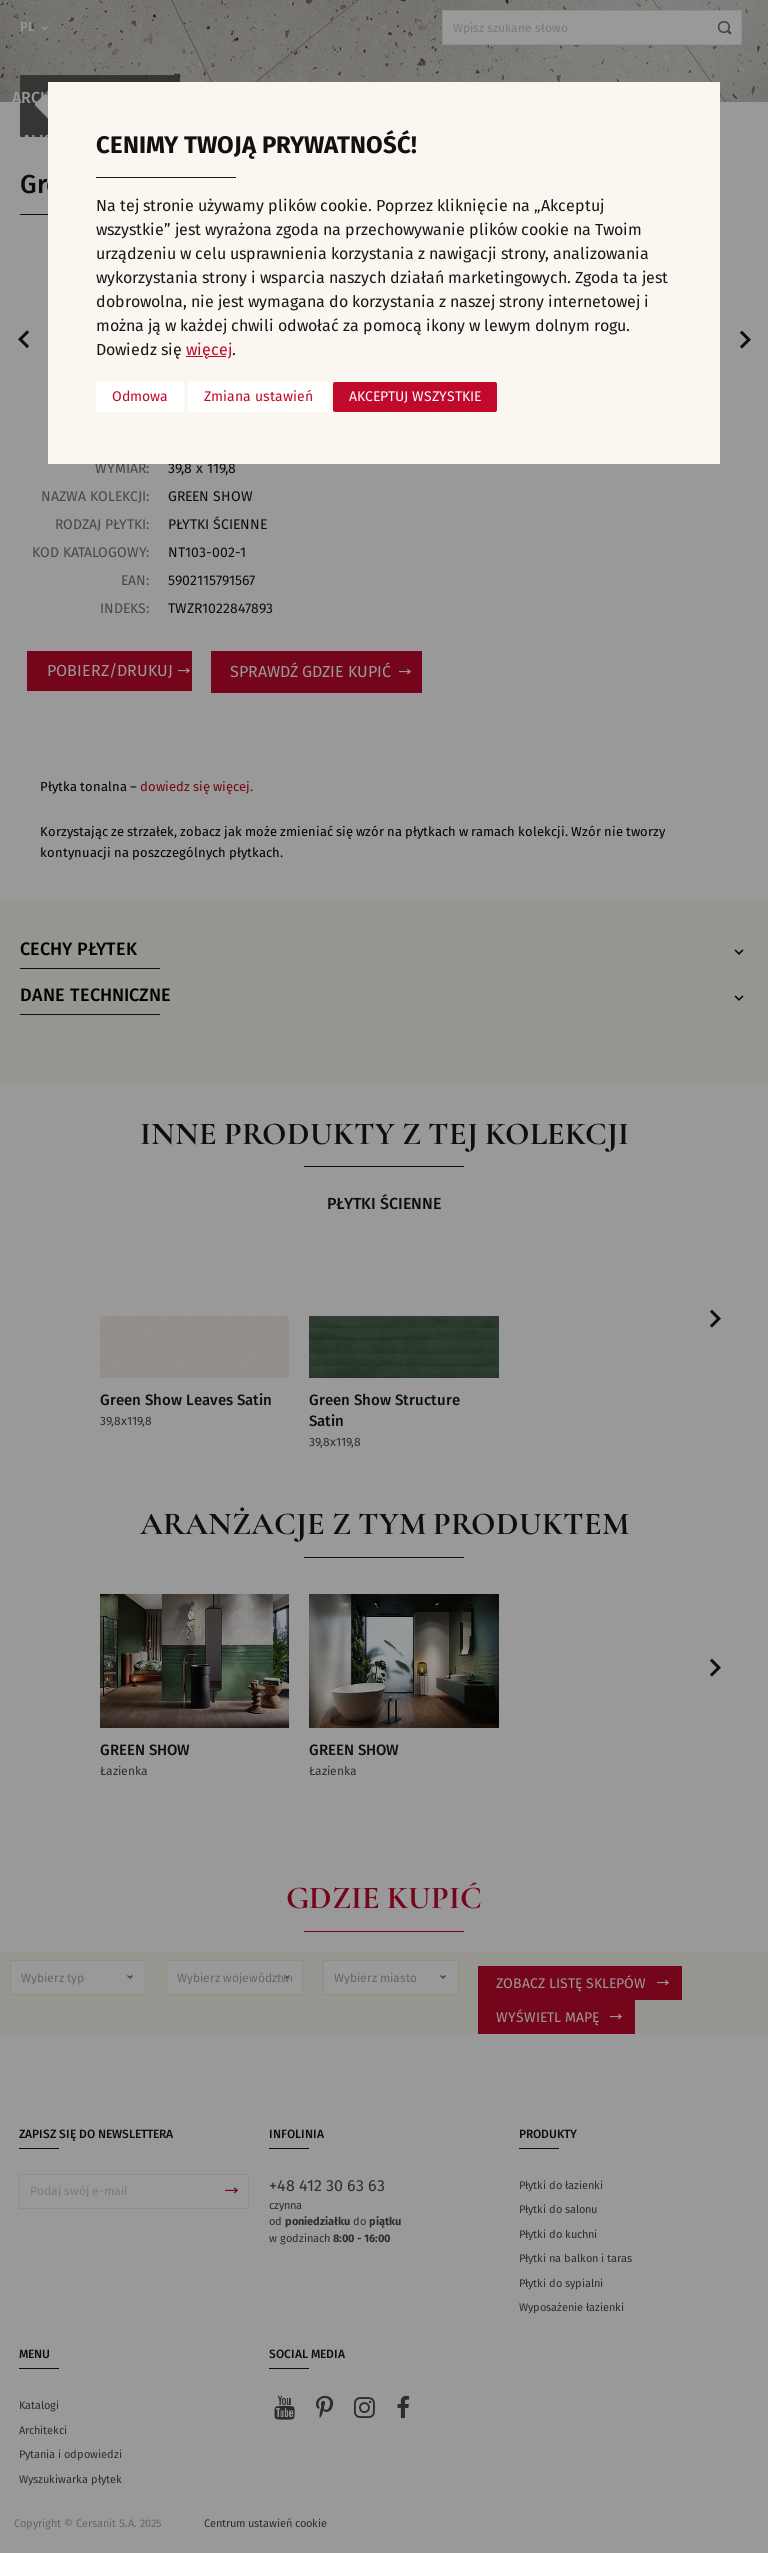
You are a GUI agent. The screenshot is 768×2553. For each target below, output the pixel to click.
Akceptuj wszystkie (415, 397)
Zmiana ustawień (258, 397)
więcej (209, 350)
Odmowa (140, 397)
